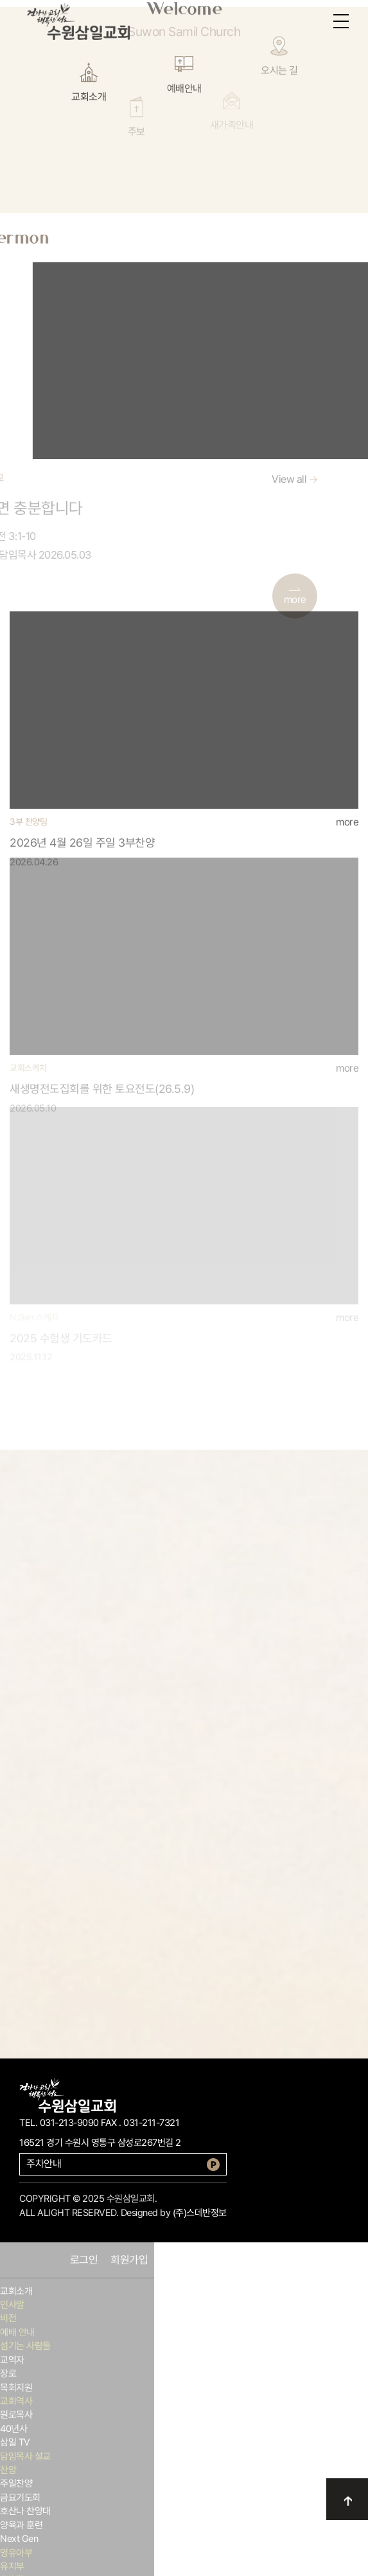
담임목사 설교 (25, 2456)
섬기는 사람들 (25, 2346)
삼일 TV (15, 2442)
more (347, 786)
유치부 (12, 2566)
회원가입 (129, 2259)
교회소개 (16, 2291)
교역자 (12, 2360)
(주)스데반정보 (200, 2213)
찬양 (8, 2470)
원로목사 (16, 2414)
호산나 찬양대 (25, 2511)
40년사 (13, 2429)
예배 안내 (17, 2332)
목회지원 (16, 2387)
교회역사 (16, 2401)
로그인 (84, 2259)
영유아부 (16, 2553)
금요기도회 (20, 2497)
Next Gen (19, 2538)
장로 (8, 2373)
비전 (8, 2318)
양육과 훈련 (21, 2525)
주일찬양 (16, 2483)
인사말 (12, 2304)
